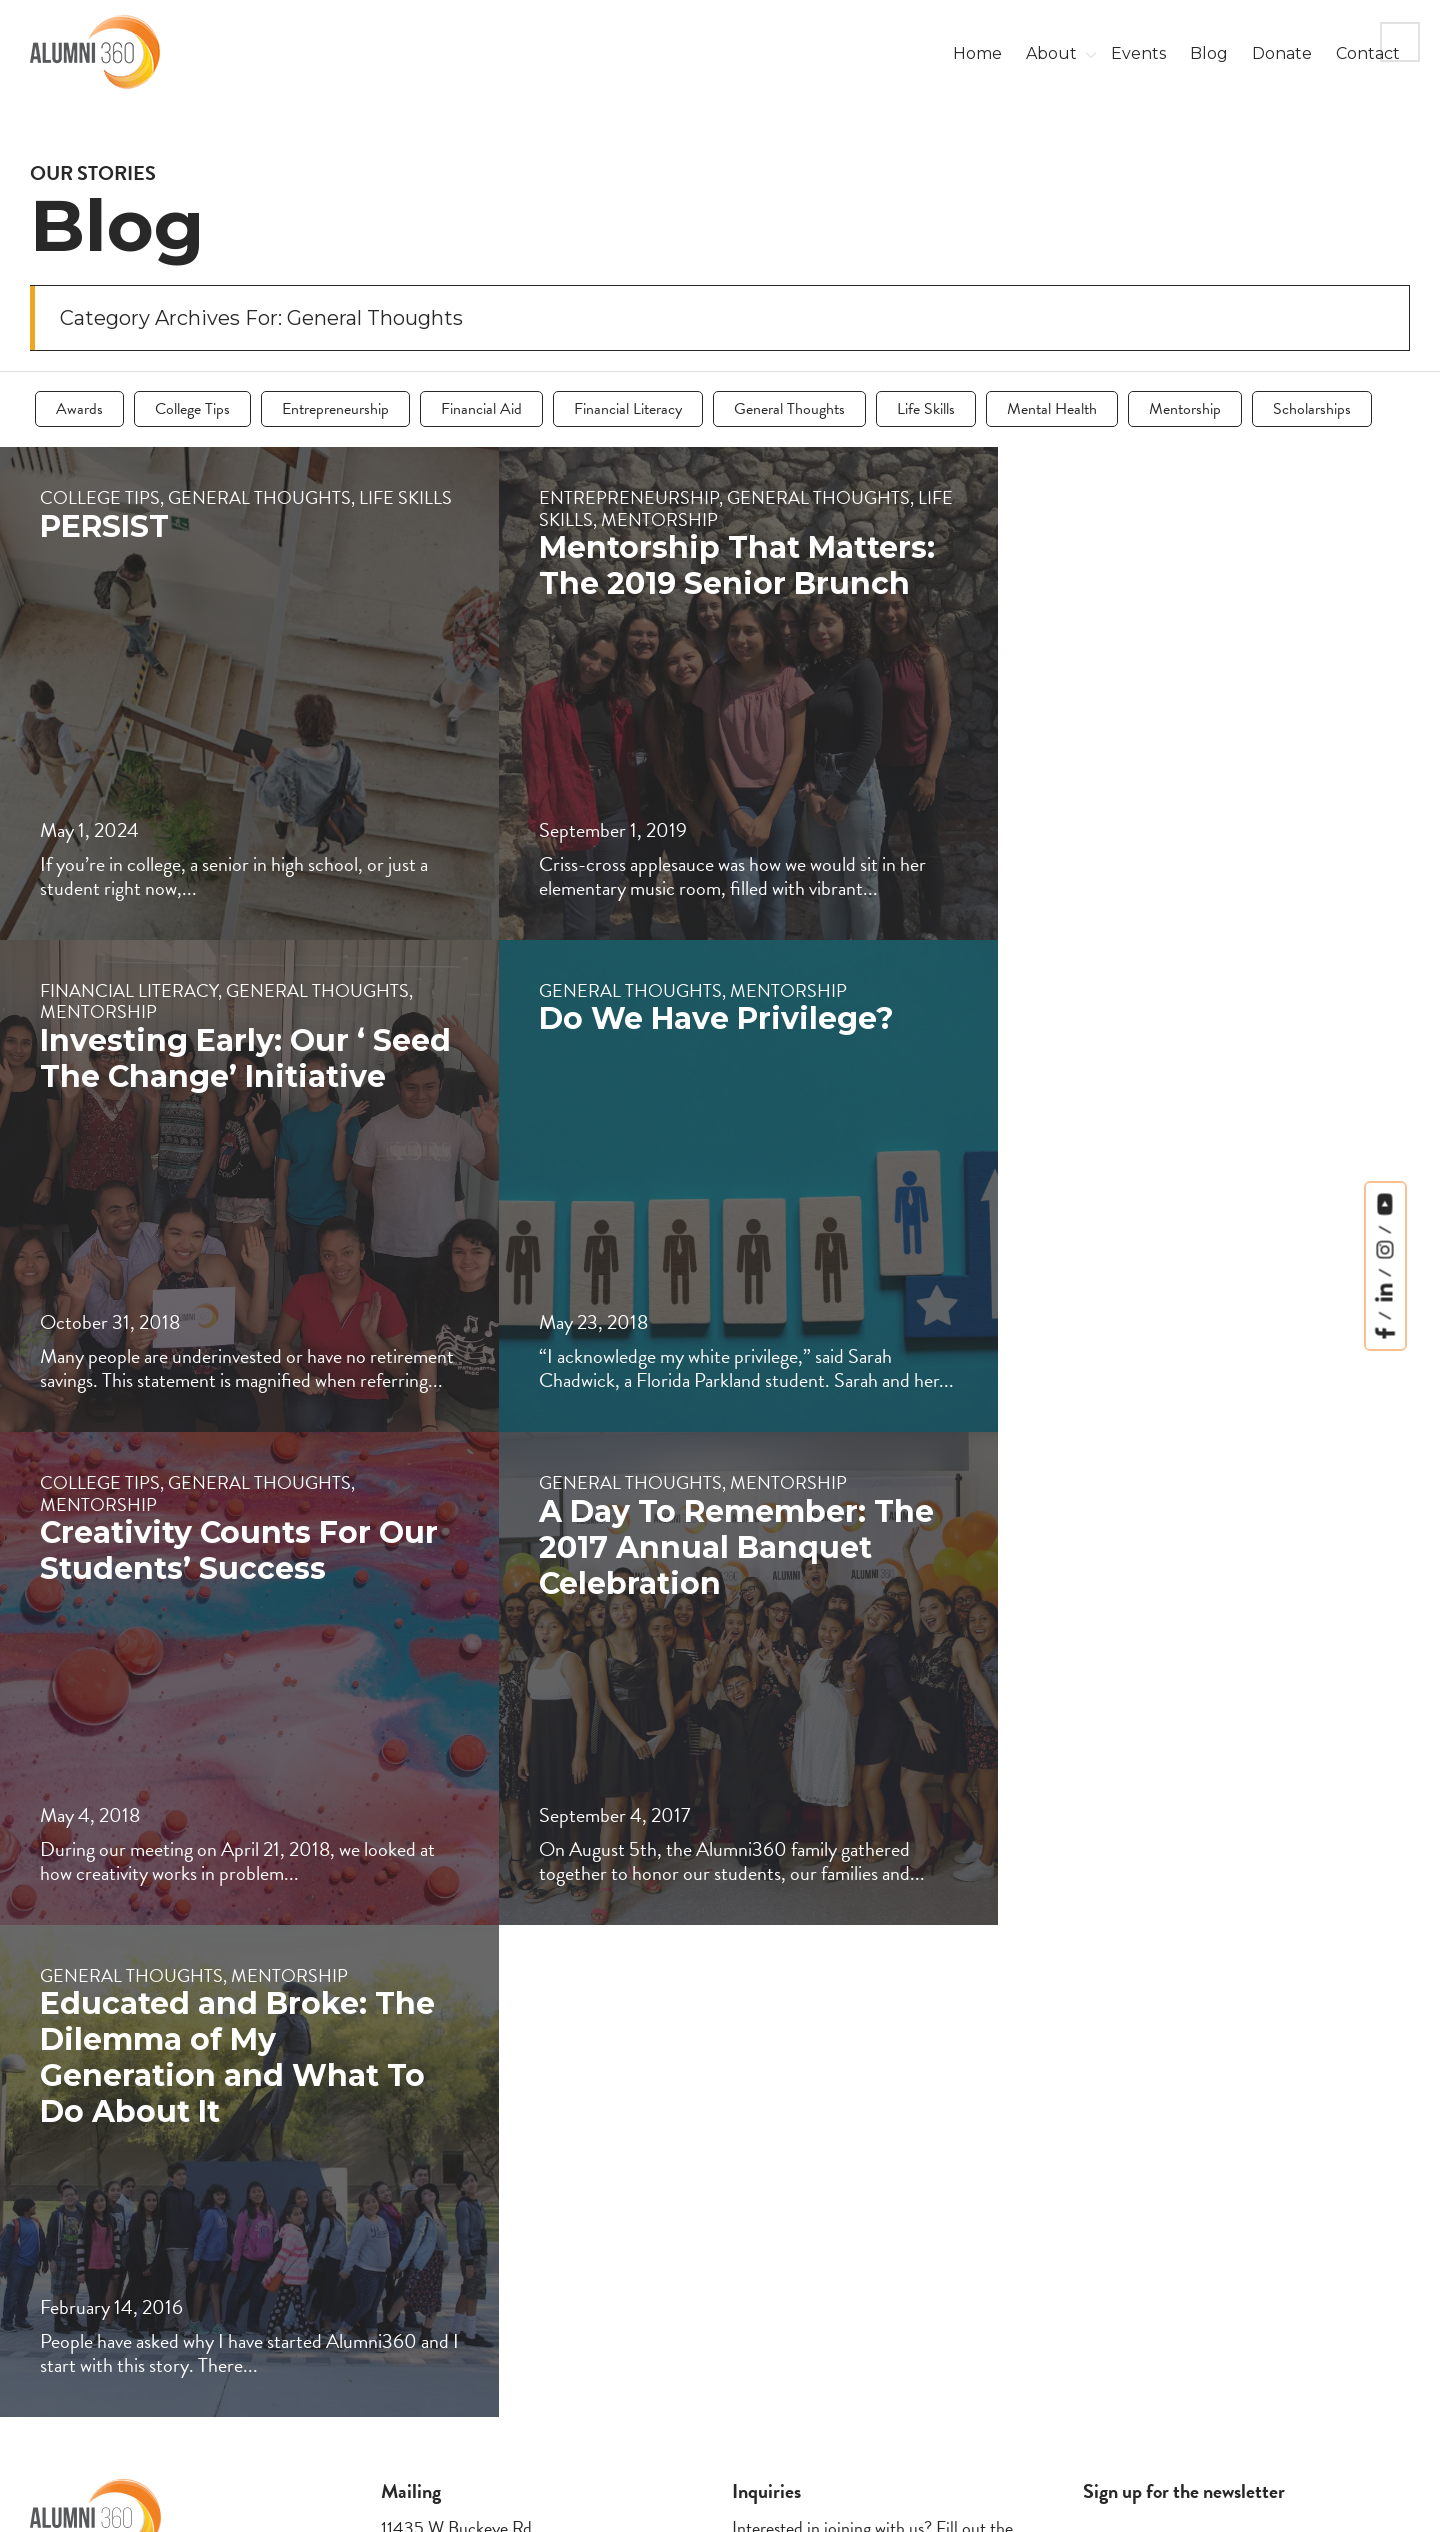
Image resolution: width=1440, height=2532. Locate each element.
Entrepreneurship (335, 409)
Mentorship (1185, 409)
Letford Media (1364, 2501)
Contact (1368, 53)
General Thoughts (789, 409)
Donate (1282, 53)
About (1051, 53)
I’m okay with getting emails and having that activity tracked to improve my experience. (1183, 2380)
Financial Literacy (628, 409)
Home (977, 53)
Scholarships (1312, 409)
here (844, 2279)
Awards (79, 409)
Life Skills (926, 409)
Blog (1209, 53)
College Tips (192, 409)
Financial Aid (481, 409)
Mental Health (1052, 409)
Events (1138, 53)
